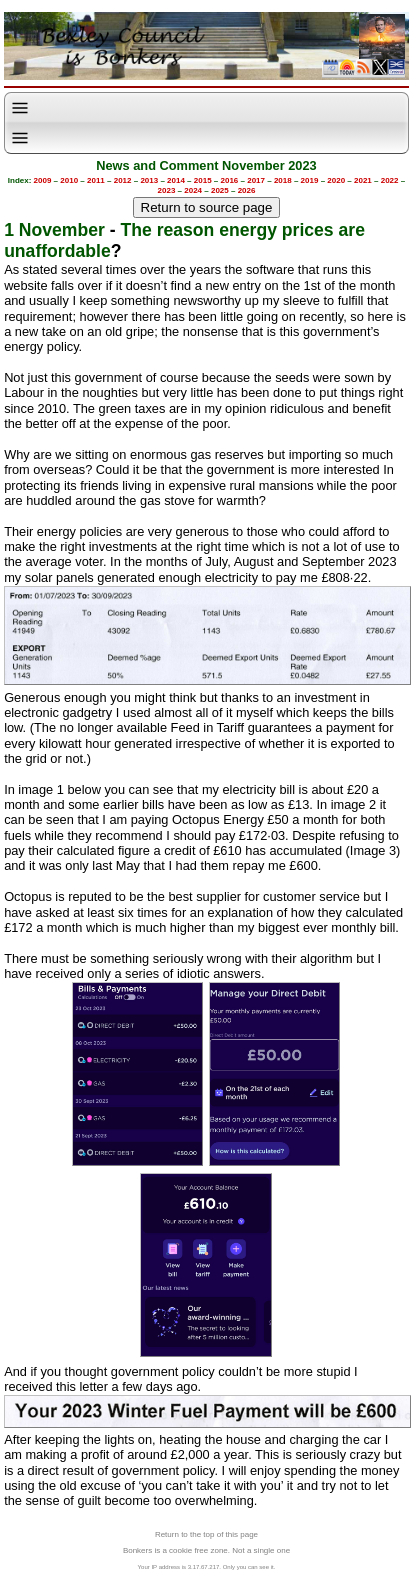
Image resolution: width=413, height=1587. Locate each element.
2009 (43, 180)
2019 (310, 180)
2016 (230, 180)
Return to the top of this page (206, 1534)
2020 (336, 180)
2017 (256, 180)
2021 (363, 180)
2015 (203, 180)
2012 (123, 180)
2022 (390, 180)
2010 (69, 180)
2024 (193, 190)
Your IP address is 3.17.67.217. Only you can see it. (207, 1567)
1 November (54, 230)
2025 (220, 190)
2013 (149, 180)
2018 (283, 180)
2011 (96, 180)
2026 (247, 190)
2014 (176, 180)
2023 (167, 190)
